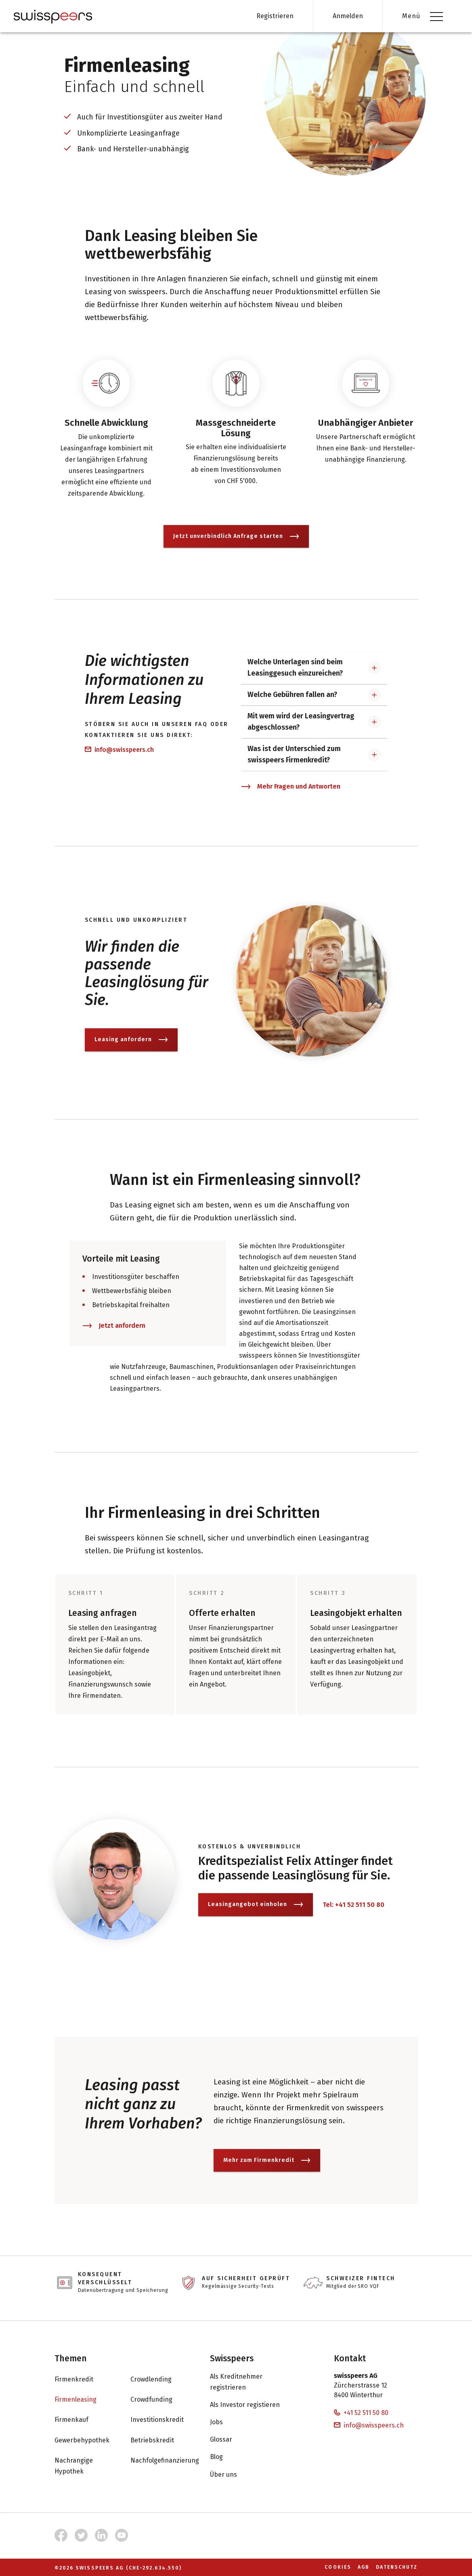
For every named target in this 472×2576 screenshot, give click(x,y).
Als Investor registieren (253, 2404)
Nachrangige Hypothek (85, 2466)
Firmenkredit (82, 2379)
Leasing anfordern (131, 1051)
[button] (314, 679)
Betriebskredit (160, 2440)
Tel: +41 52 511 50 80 (353, 1915)
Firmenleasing (84, 2399)
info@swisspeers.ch (119, 761)
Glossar (229, 2439)
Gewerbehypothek (90, 2440)
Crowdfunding (159, 2399)
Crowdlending (159, 2379)
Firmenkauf (80, 2419)
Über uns (231, 2474)
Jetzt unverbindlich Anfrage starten (236, 547)
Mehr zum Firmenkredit (267, 2171)
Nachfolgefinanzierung (172, 2460)
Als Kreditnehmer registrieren (262, 2382)
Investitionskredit (165, 2419)
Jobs (224, 2422)
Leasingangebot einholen (255, 1915)
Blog (224, 2457)
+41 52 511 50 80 (361, 2412)
